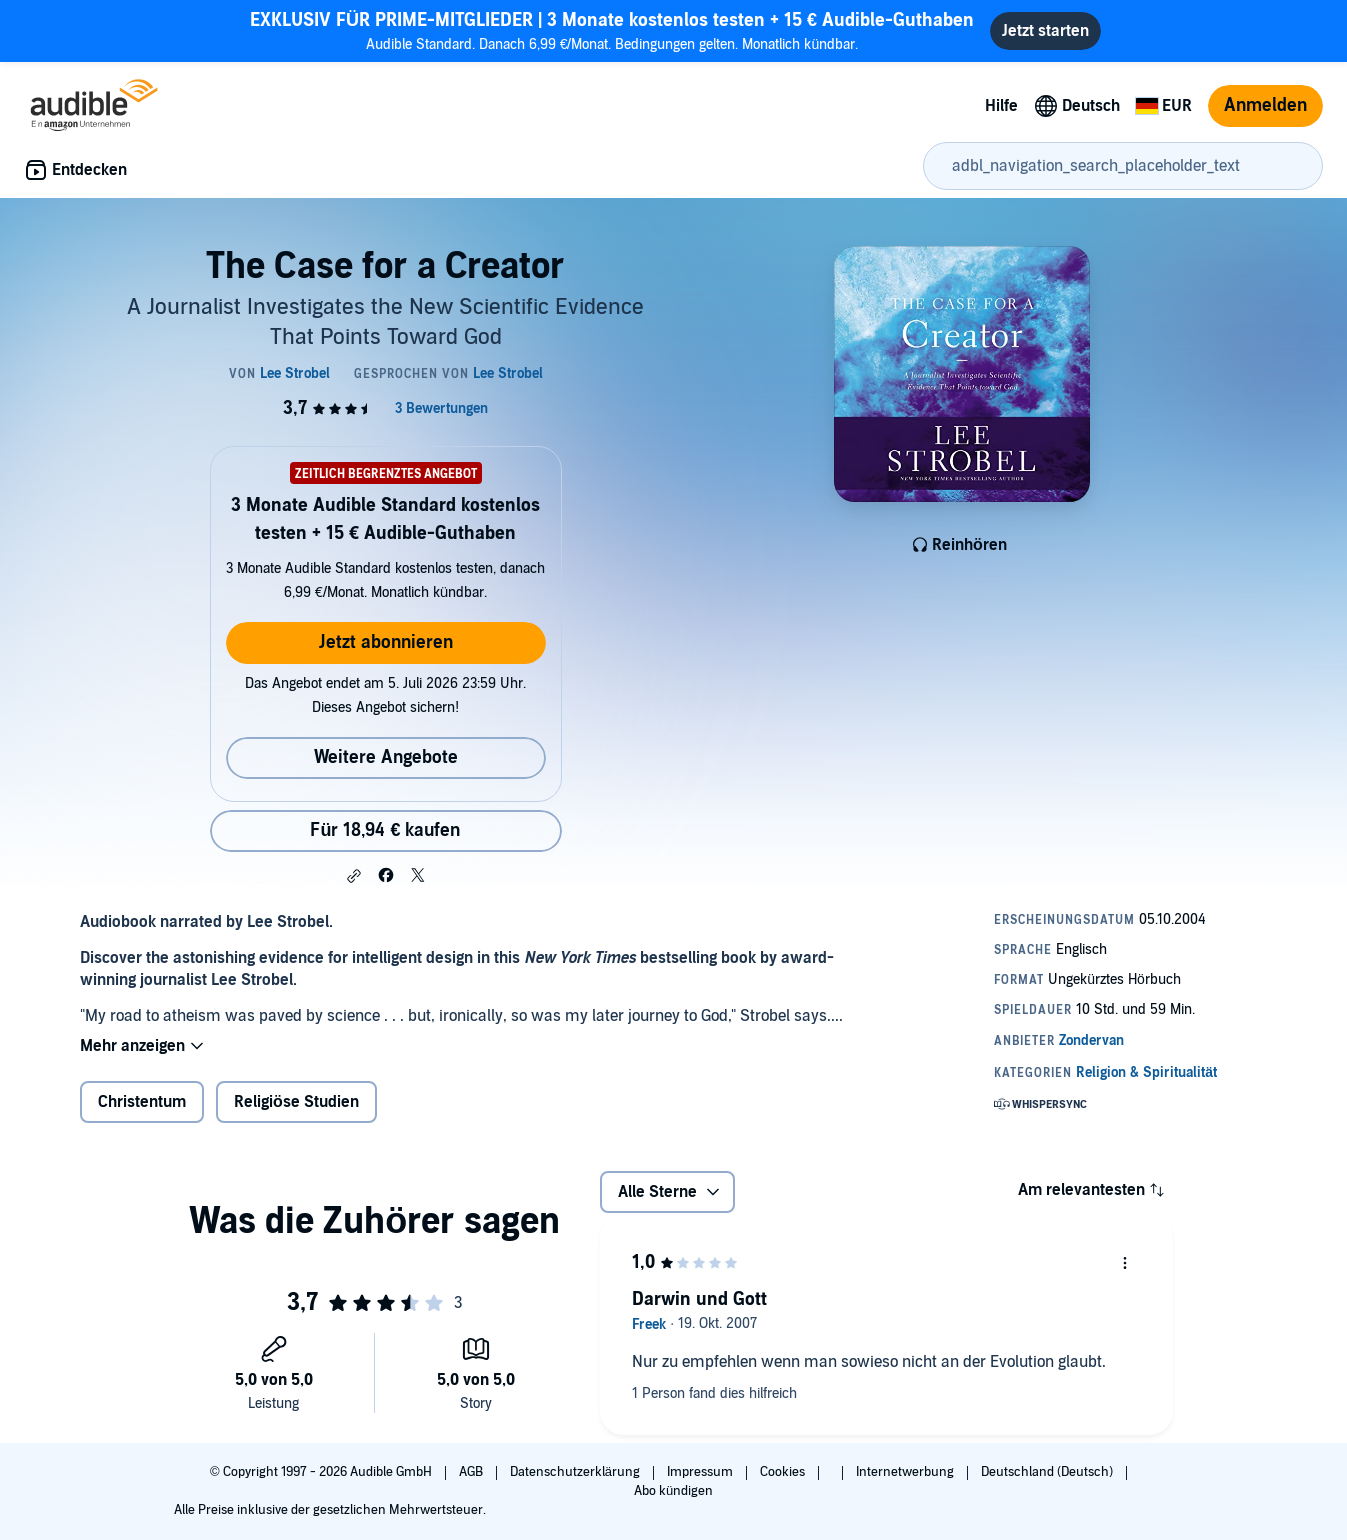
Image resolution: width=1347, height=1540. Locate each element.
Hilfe (1001, 106)
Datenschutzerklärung (576, 1472)
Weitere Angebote (386, 757)
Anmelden (1265, 105)
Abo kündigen (673, 1491)
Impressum (701, 1472)
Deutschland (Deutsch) (1048, 1472)
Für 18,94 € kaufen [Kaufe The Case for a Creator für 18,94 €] (385, 830)
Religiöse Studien (296, 1102)
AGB (472, 1472)
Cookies (784, 1472)
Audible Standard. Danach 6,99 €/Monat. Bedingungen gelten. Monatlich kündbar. (612, 30)
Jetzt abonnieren (386, 642)
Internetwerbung (906, 1472)
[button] (354, 876)
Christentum (142, 1102)
